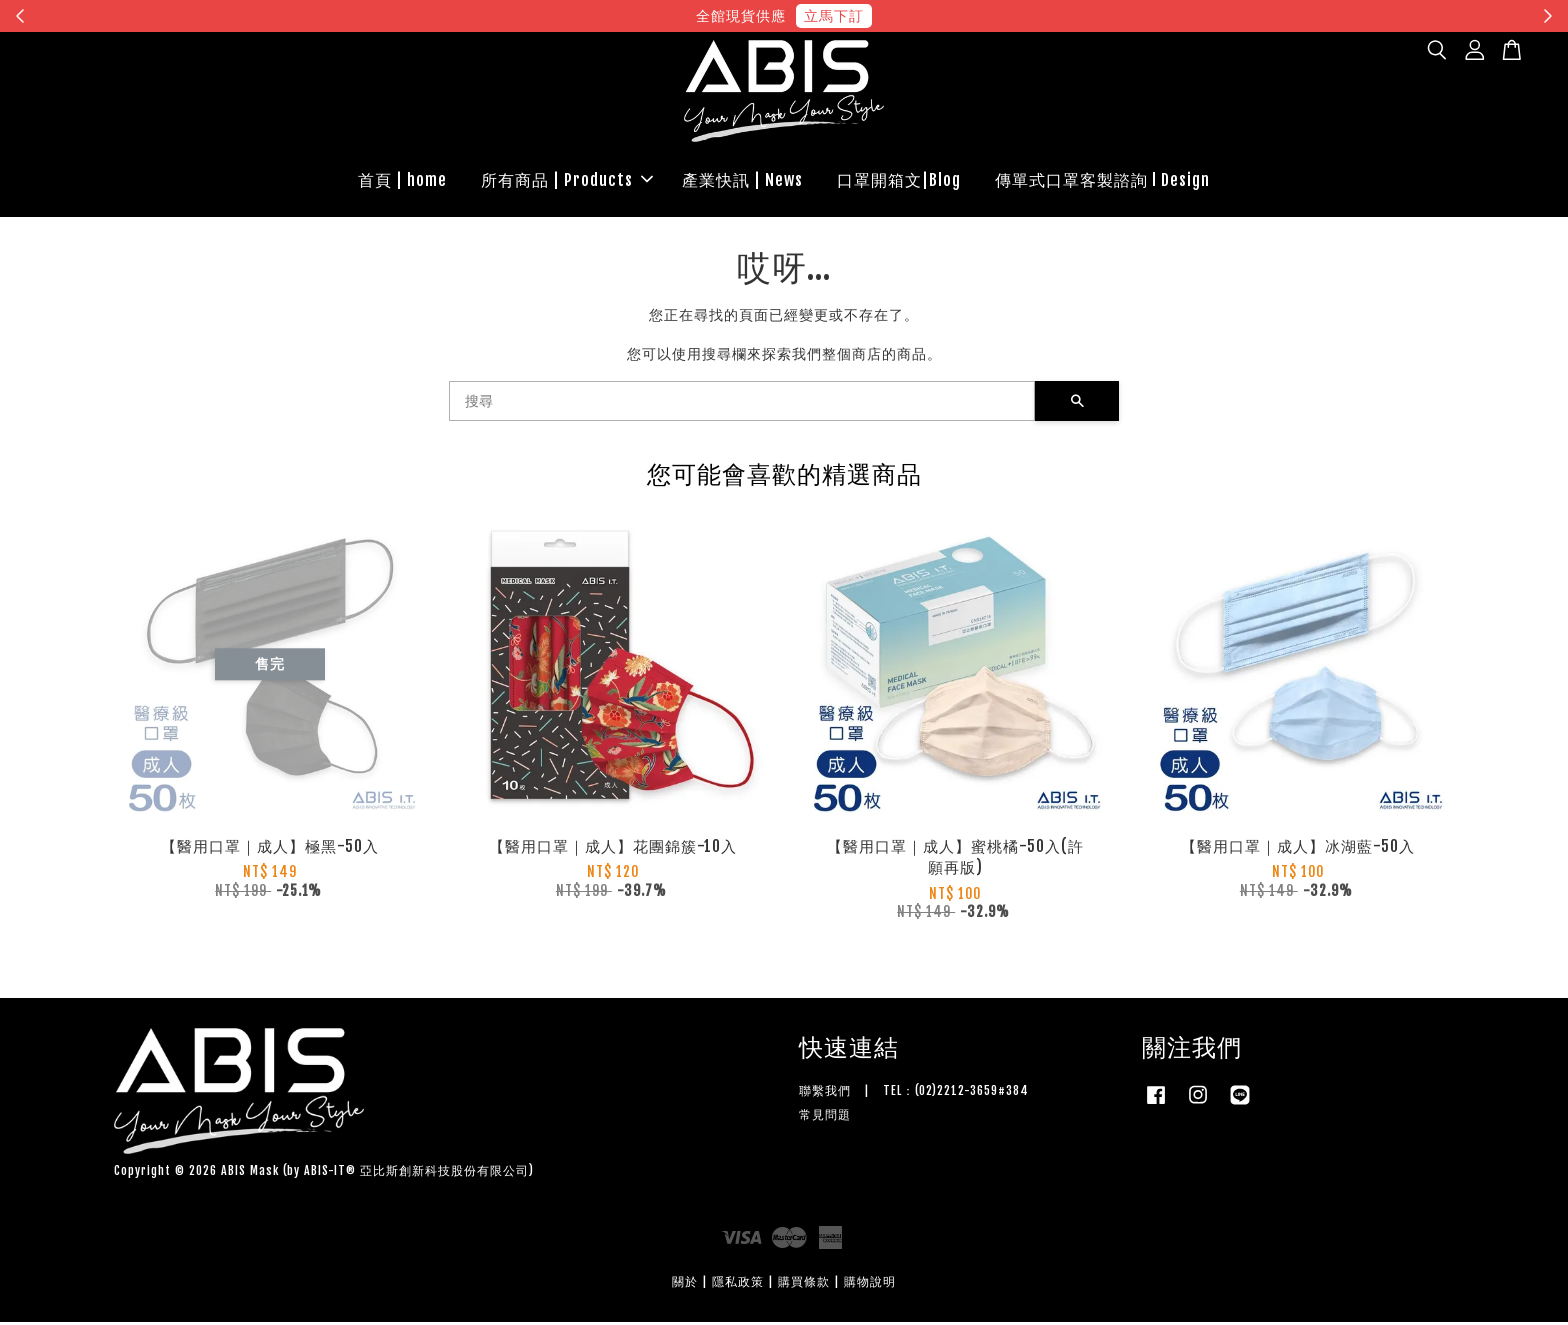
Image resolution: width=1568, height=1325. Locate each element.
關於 (685, 1284)
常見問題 (825, 1117)
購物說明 (870, 1284)
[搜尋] (742, 404)
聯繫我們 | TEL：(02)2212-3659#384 (914, 1093)
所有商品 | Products (567, 181)
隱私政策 (738, 1284)
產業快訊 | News (742, 181)
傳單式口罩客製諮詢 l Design (1102, 181)
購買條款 (804, 1284)
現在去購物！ (968, 15)
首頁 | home (402, 181)
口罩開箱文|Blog (899, 181)
